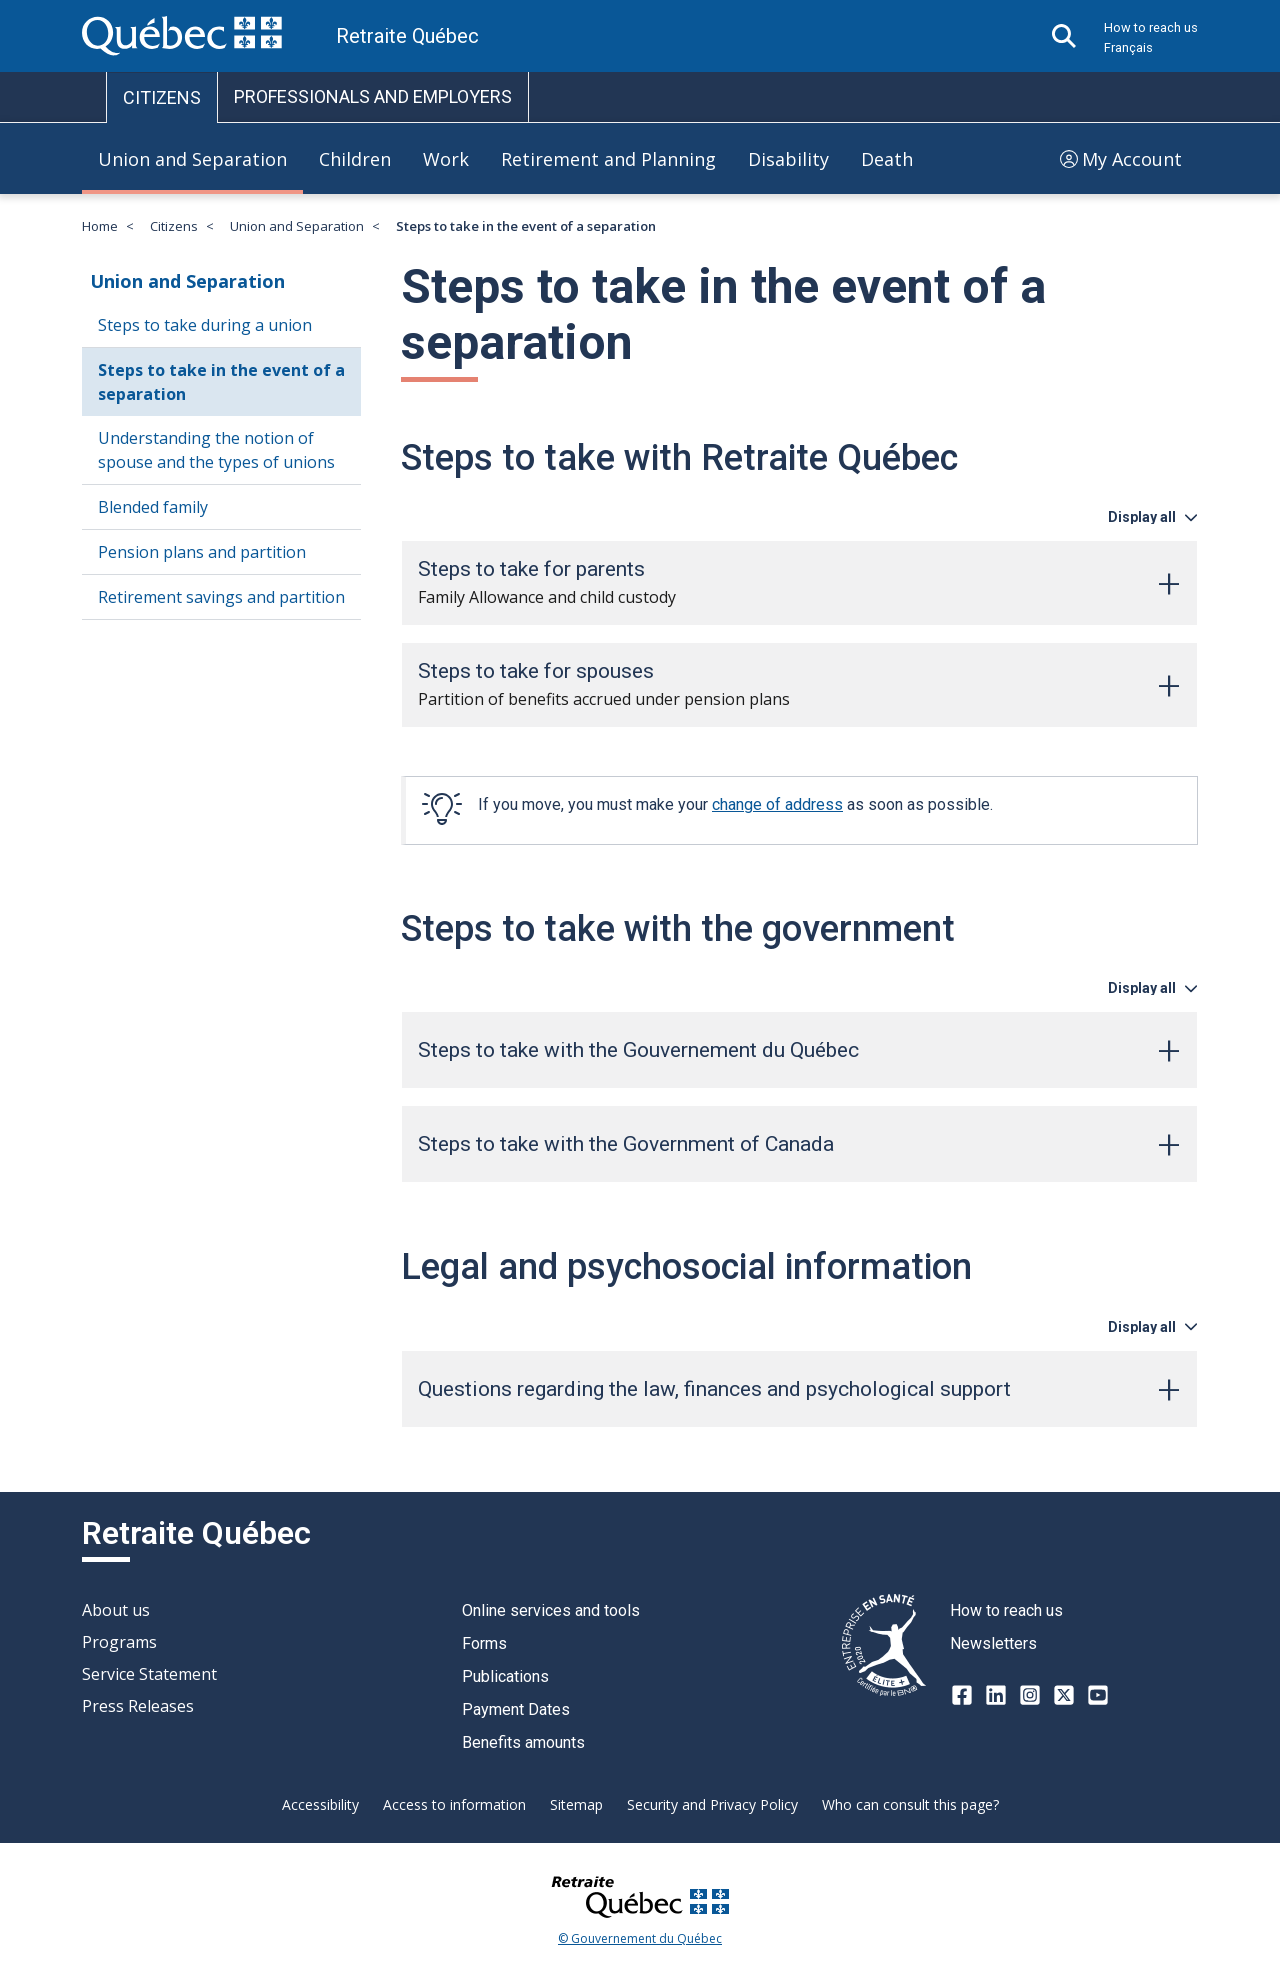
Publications (505, 1676)
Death (887, 159)
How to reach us (1151, 27)
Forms (484, 1643)
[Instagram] (1030, 1695)
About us (116, 1610)
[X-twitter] (1064, 1695)
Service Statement (149, 1674)
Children (355, 159)
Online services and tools (551, 1610)
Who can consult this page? (910, 1804)
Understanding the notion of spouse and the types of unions (216, 450)
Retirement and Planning (608, 159)
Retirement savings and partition (221, 597)
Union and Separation (192, 159)
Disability (788, 159)
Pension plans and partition (202, 552)
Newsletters (993, 1643)
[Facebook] (962, 1695)
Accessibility (320, 1804)
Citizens (174, 226)
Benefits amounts (523, 1742)
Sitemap (576, 1804)
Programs (119, 1642)
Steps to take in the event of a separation (221, 382)
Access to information (454, 1804)
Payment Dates (516, 1709)
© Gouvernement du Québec (640, 1939)
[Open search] (1064, 36)
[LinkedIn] (996, 1695)
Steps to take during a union (205, 325)
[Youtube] (1098, 1695)
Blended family (153, 507)
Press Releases (138, 1706)
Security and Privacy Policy (712, 1804)
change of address (777, 804)
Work (446, 159)
